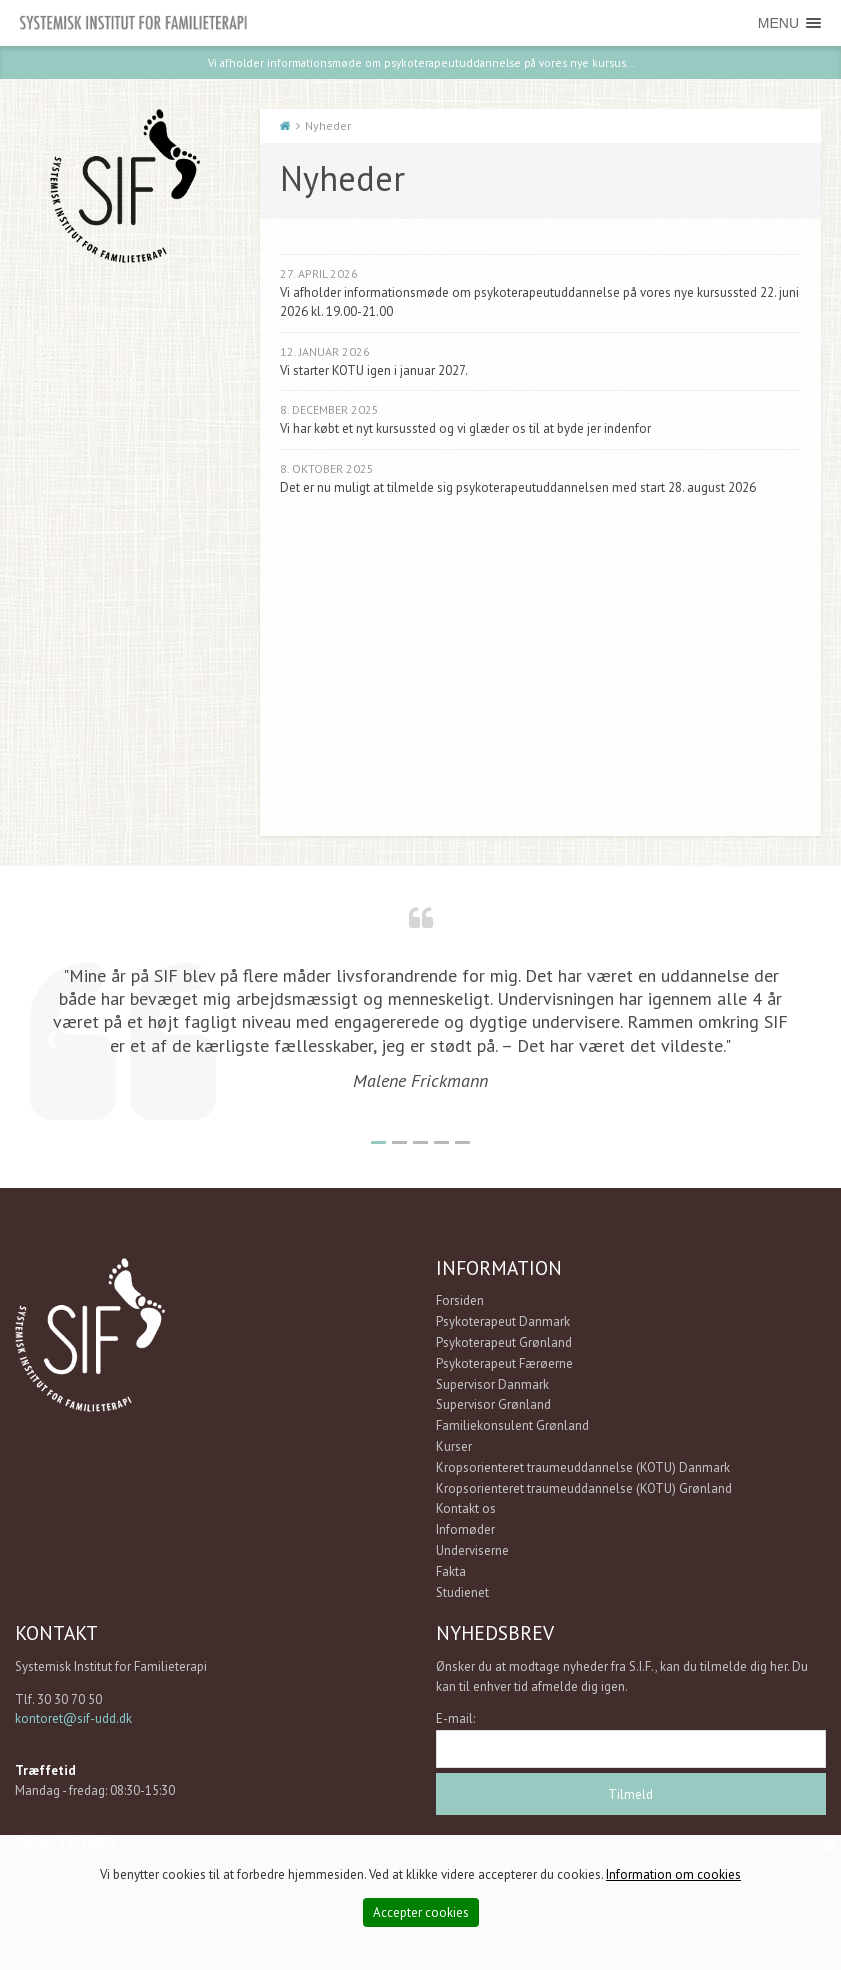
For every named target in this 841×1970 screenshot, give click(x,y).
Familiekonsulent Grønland (512, 1425)
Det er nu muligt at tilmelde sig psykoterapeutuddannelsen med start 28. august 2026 (518, 486)
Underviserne (472, 1549)
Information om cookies (673, 1874)
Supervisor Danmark (492, 1383)
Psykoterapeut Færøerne (504, 1362)
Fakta (451, 1570)
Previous (50, 1040)
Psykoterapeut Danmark (503, 1321)
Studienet (462, 1591)
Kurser (454, 1445)
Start (285, 126)
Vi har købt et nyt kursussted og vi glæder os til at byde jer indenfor (465, 428)
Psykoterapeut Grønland (504, 1341)
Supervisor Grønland (493, 1404)
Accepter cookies (421, 1912)
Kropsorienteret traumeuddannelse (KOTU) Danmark (583, 1466)
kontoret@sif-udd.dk (73, 1718)
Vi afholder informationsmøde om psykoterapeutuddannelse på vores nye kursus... (421, 61)
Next (791, 1040)
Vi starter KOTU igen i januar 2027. (374, 369)
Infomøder (465, 1529)
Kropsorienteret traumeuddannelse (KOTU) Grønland (584, 1487)
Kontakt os (466, 1508)
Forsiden (460, 1300)
